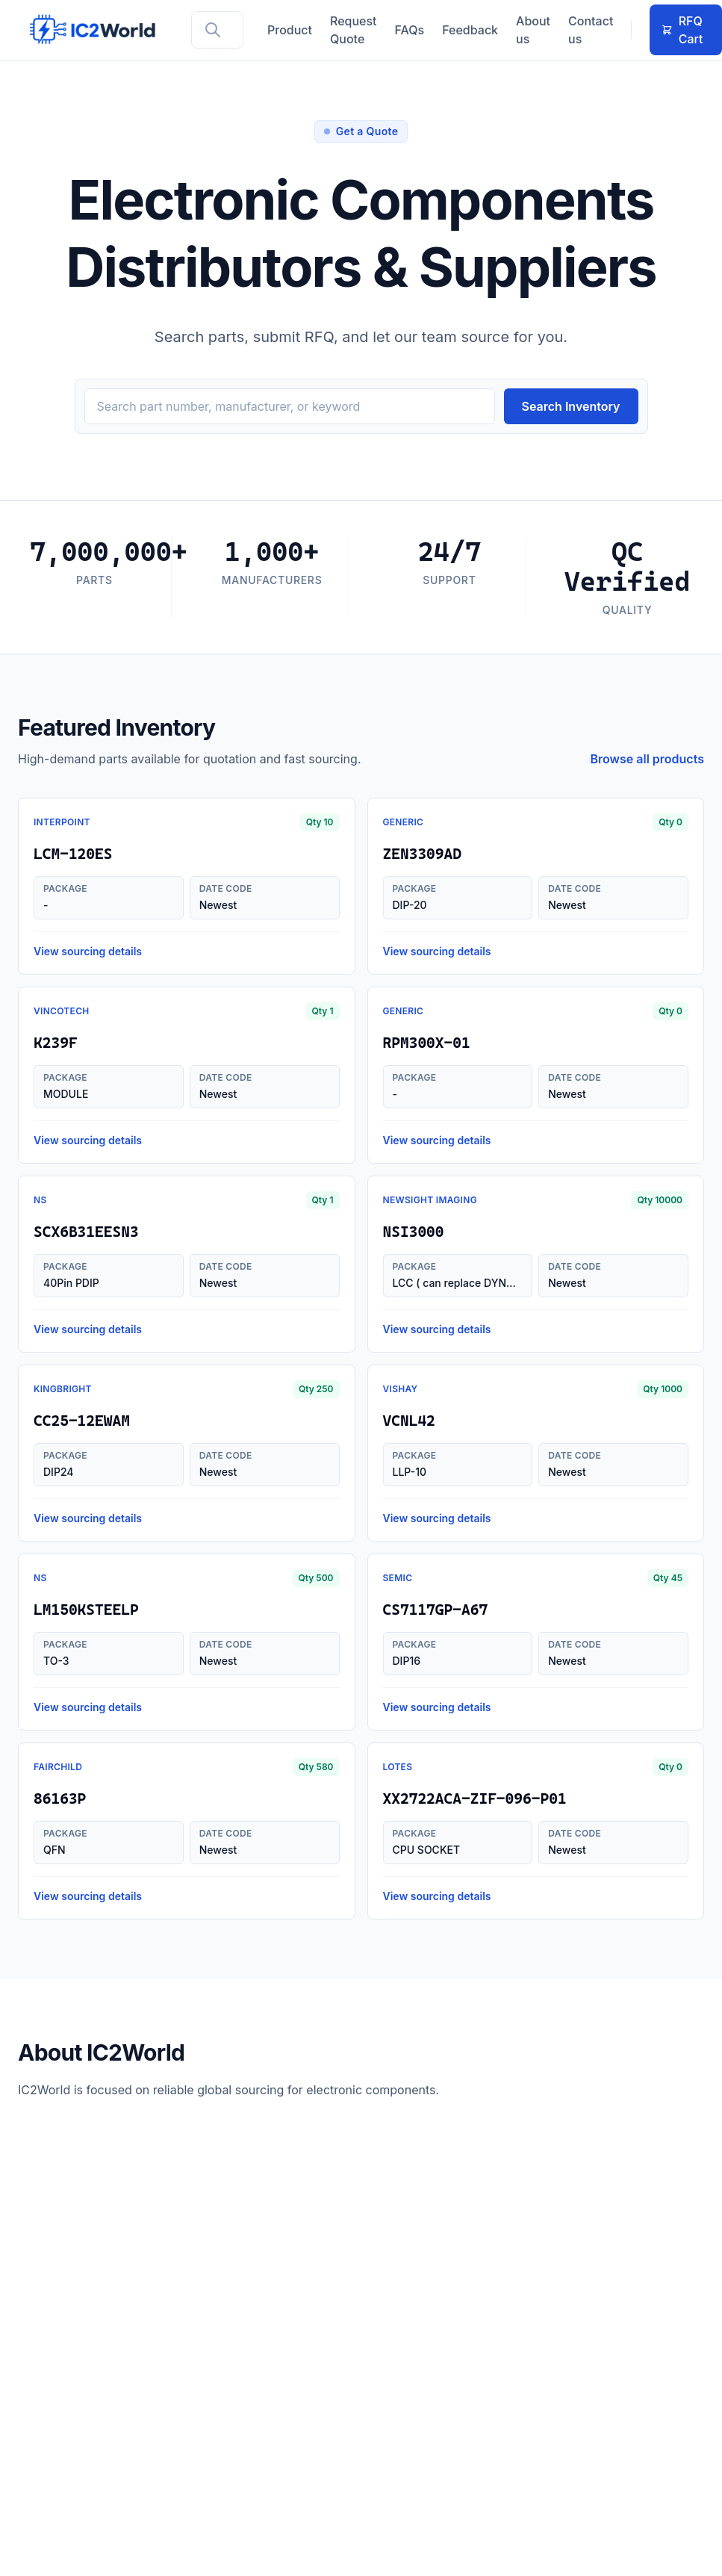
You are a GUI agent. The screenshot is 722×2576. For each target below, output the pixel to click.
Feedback (470, 29)
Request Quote (353, 29)
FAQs (410, 29)
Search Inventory (571, 406)
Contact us (590, 29)
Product (289, 29)
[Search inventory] (289, 406)
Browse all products (648, 758)
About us (533, 29)
